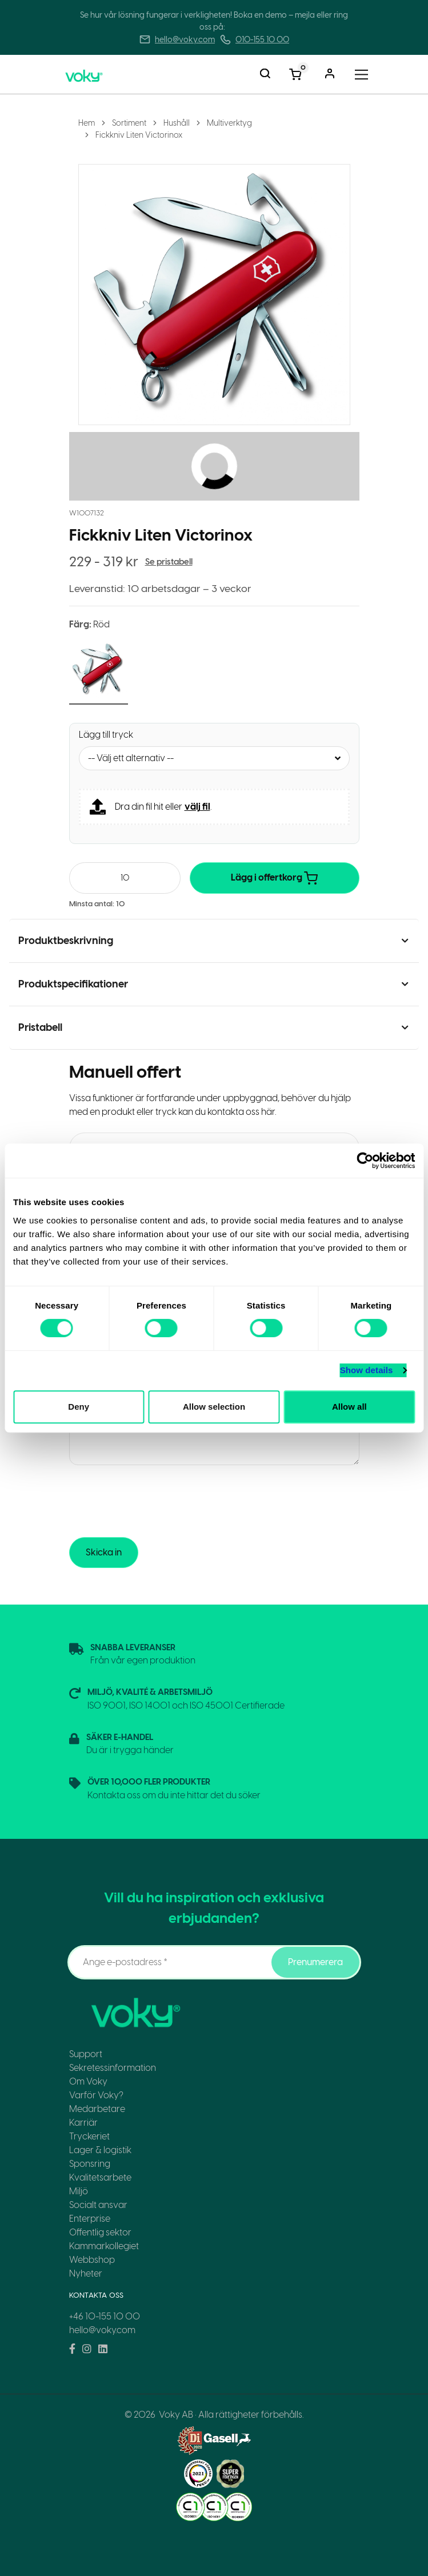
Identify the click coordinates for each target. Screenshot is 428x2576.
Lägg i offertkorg (274, 878)
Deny (78, 1406)
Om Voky (88, 2081)
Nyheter (85, 2273)
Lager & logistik (100, 2150)
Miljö (78, 2191)
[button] (98, 670)
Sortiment (129, 123)
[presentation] (156, 1501)
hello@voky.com (185, 40)
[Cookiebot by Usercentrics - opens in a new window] (365, 1160)
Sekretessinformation (112, 2067)
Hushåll (176, 123)
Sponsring (89, 2163)
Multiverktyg (229, 123)
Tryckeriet (89, 2136)
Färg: (89, 624)
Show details (366, 1370)
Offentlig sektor (100, 2232)
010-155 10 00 (262, 40)
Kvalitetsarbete (100, 2177)
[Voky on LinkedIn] (102, 2349)
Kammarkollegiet (104, 2246)
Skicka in (104, 1552)
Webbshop (92, 2259)
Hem (86, 123)
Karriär (83, 2122)
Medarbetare (97, 2108)
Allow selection (214, 1406)
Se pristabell (169, 562)
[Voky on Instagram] (86, 2349)
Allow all (349, 1406)
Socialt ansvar (98, 2204)
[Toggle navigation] (361, 74)
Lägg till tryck (106, 734)
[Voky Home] (96, 74)
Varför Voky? (96, 2095)
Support (85, 2054)
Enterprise (89, 2218)
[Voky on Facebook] (72, 2349)
